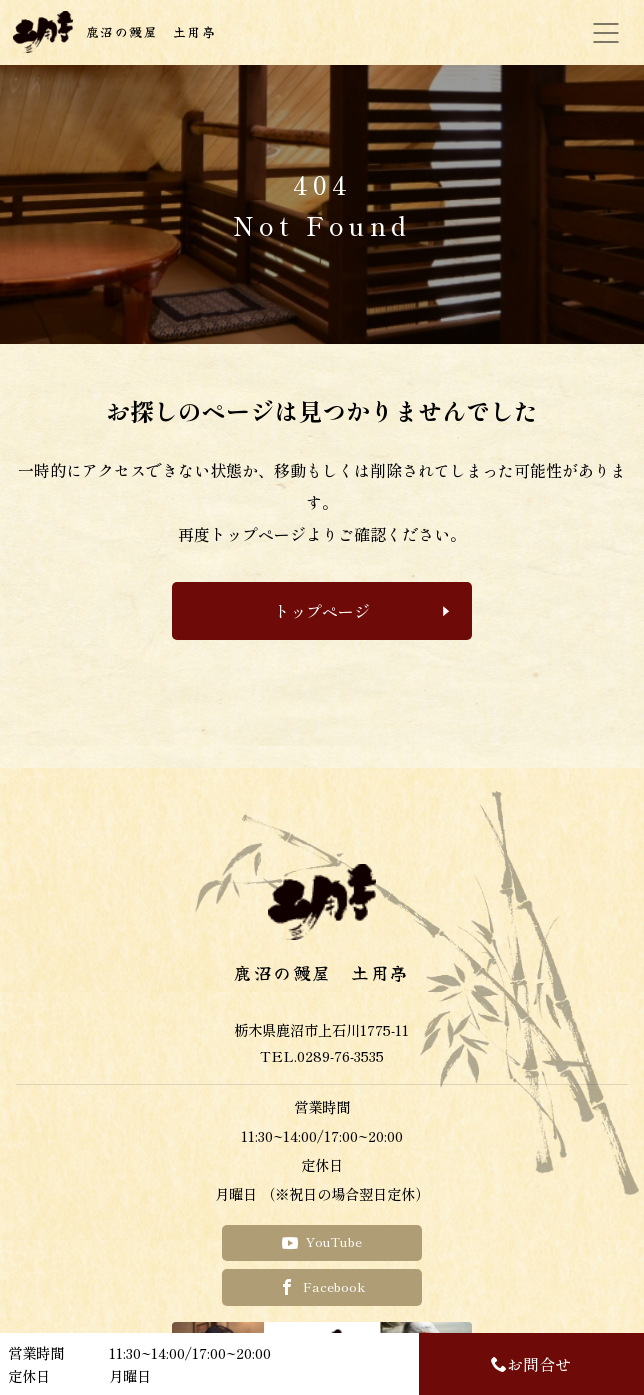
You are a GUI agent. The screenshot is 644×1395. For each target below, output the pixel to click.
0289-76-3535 (340, 1055)
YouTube (322, 1241)
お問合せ (531, 1364)
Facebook (322, 1286)
